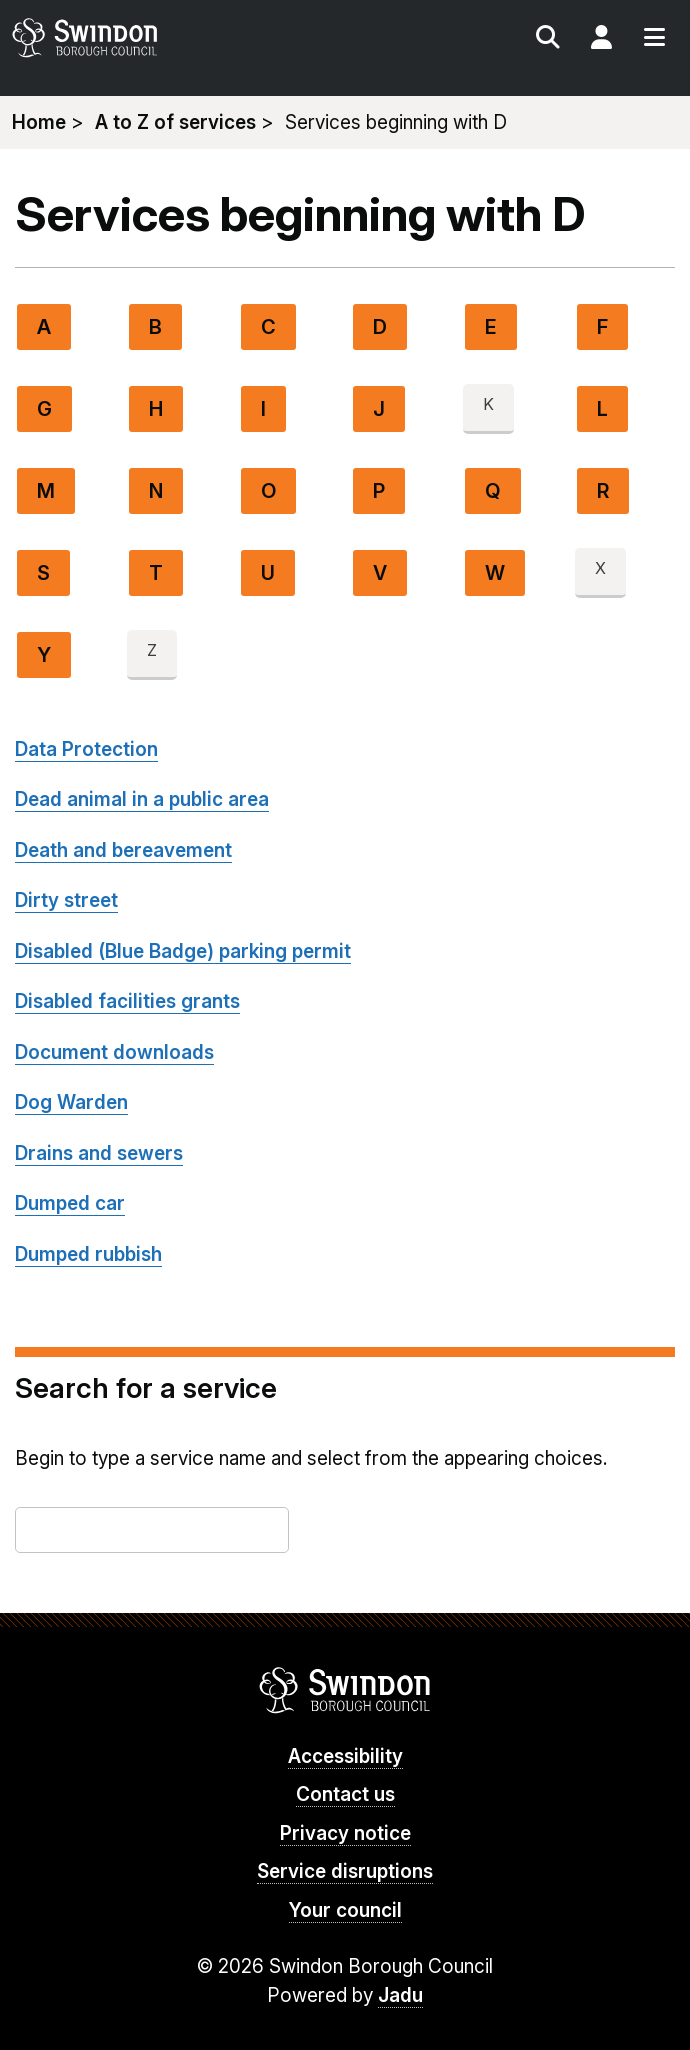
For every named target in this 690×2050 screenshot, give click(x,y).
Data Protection (86, 749)
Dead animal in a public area (142, 799)
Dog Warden (71, 1102)
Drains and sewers (99, 1153)
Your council (345, 1910)
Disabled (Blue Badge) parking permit (183, 951)
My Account (601, 40)
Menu (654, 40)
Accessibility (345, 1756)
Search (548, 40)
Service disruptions (345, 1871)
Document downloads (114, 1052)
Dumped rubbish (88, 1254)
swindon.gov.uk (175, 37)
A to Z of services (175, 122)
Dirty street (66, 900)
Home (39, 122)
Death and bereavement (123, 850)
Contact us (345, 1794)
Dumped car (70, 1203)
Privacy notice (345, 1833)
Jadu (400, 1995)
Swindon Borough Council (345, 1690)
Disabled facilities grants (127, 1001)
